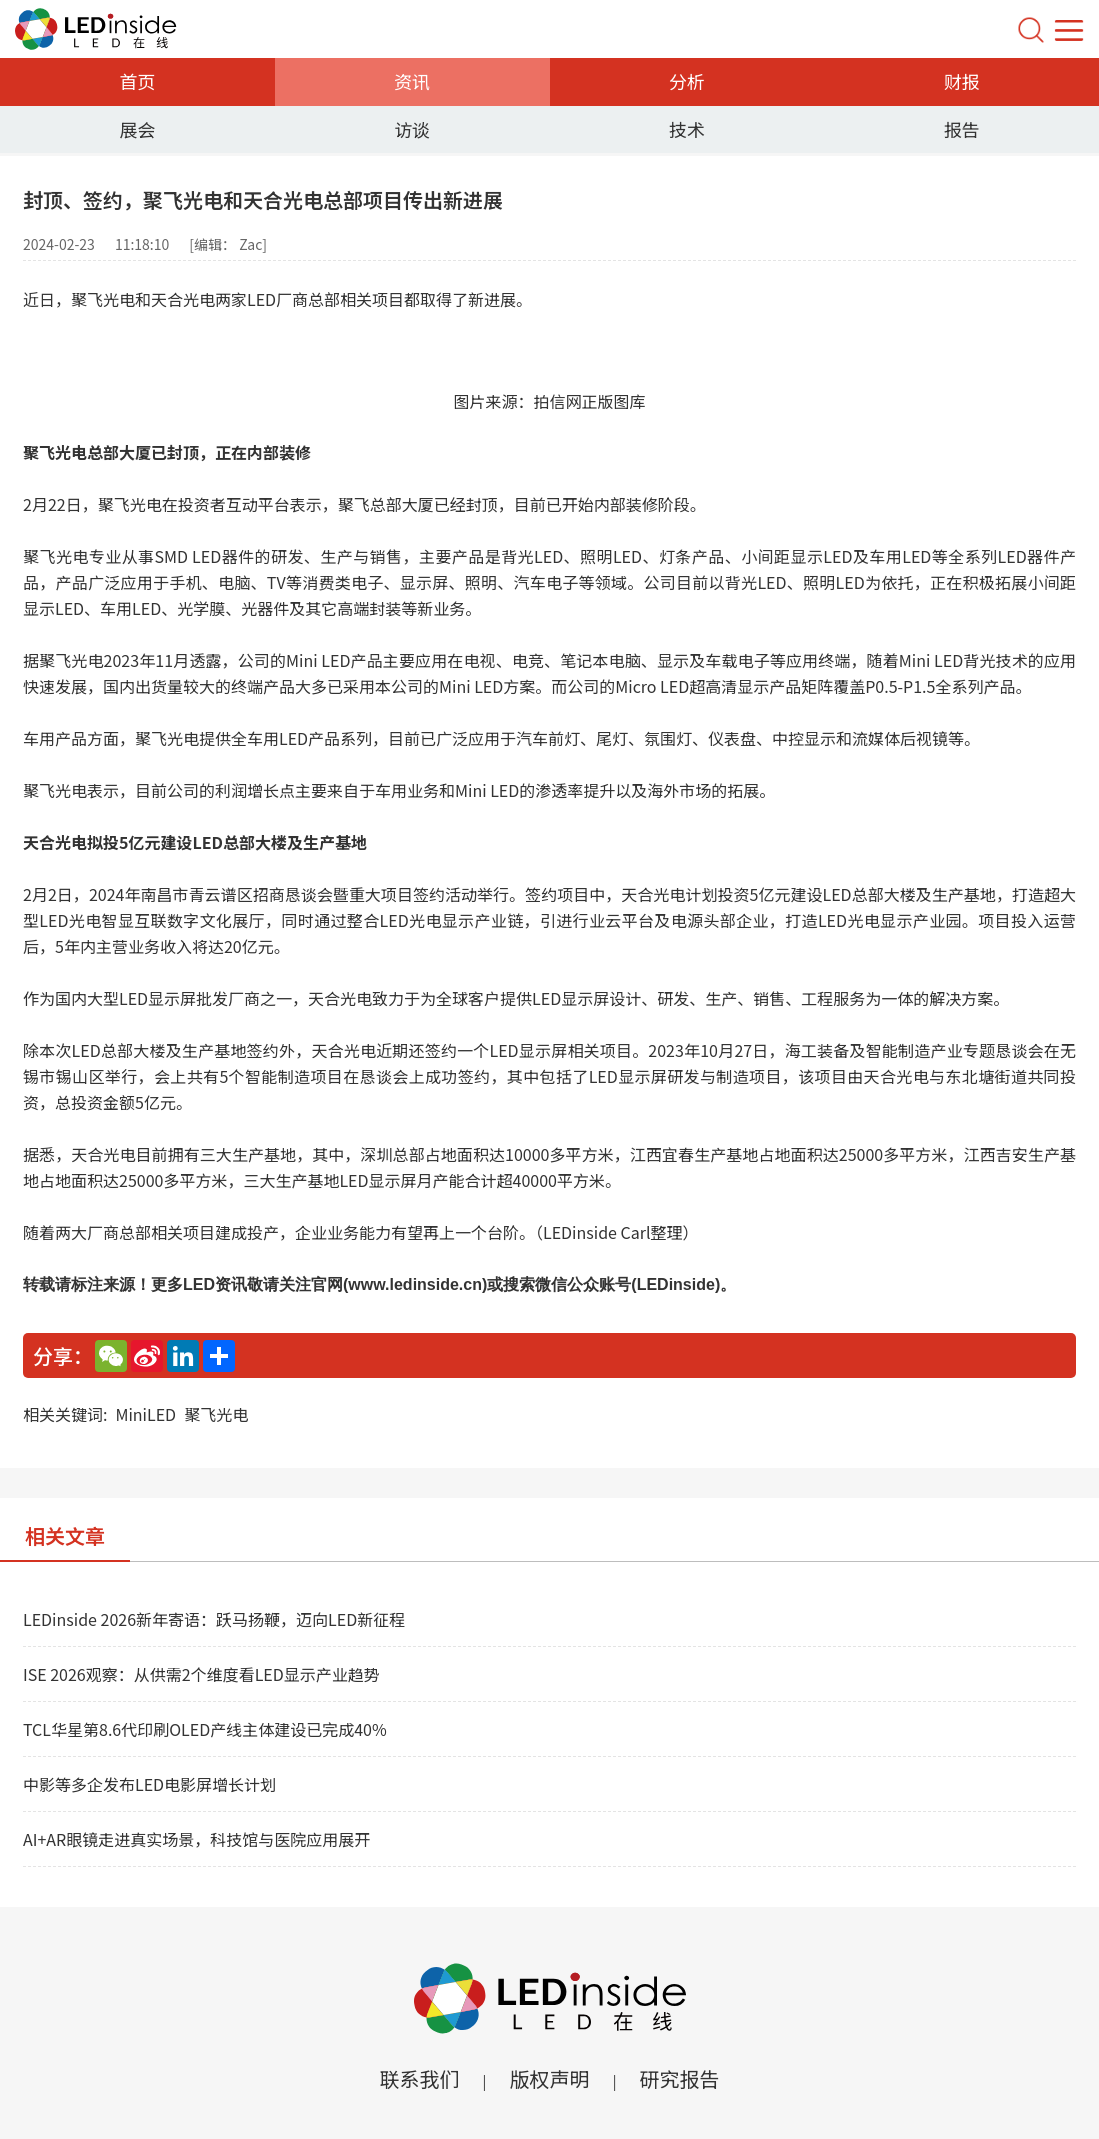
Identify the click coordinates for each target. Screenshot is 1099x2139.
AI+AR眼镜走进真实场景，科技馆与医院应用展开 (196, 1839)
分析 (687, 81)
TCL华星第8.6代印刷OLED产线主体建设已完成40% (205, 1729)
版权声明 (550, 2078)
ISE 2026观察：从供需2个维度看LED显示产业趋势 (201, 1674)
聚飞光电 (216, 1414)
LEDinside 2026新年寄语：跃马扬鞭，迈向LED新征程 (214, 1619)
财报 (962, 81)
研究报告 (680, 2078)
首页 (137, 81)
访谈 (412, 129)
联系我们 (419, 2078)
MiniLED (145, 1414)
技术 (687, 129)
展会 (137, 129)
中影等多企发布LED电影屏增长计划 (149, 1784)
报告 (962, 129)
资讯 (412, 81)
